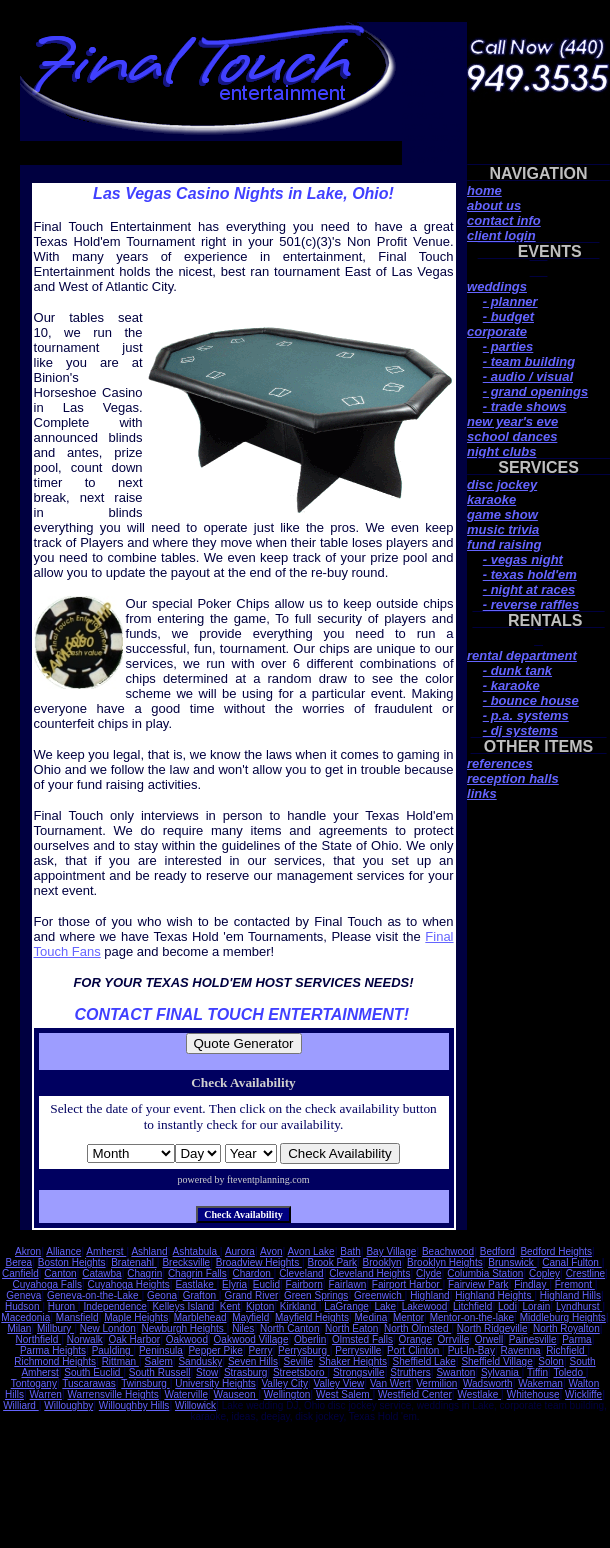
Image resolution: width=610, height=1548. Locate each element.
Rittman (120, 1361)
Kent (230, 1306)
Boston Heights (72, 1262)
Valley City (284, 1383)
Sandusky (200, 1361)
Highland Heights (494, 1295)
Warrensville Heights (113, 1394)
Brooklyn (382, 1262)
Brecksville (186, 1262)
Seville (298, 1361)
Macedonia (25, 1317)
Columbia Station (485, 1273)
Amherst (106, 1251)
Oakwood (187, 1339)
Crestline (585, 1273)
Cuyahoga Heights (129, 1284)
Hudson (23, 1306)
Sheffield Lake (424, 1361)
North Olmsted (417, 1328)
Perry (261, 1350)
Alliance (63, 1251)
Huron (63, 1306)
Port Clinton (414, 1350)
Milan (19, 1328)
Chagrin (144, 1273)
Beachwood (448, 1251)
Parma (576, 1339)
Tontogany (34, 1383)
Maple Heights (136, 1317)
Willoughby (68, 1405)
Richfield (566, 1350)
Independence (114, 1306)
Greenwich (379, 1295)
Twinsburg (145, 1383)
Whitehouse (533, 1394)
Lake (385, 1306)
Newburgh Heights (184, 1328)
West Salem (344, 1394)
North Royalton (566, 1328)
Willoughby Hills (134, 1405)
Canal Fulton (571, 1262)
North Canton (289, 1328)
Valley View (339, 1383)
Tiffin (537, 1372)
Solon (551, 1361)
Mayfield (250, 1317)
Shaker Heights (353, 1361)
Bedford (497, 1251)
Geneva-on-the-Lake (94, 1295)
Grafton (201, 1295)
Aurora (240, 1251)
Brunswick (512, 1262)
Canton (60, 1273)
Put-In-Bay (471, 1350)
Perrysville (358, 1350)
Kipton (260, 1306)
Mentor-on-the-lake (472, 1317)
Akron (28, 1251)
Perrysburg (304, 1350)
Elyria (234, 1284)
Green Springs (316, 1295)
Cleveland (301, 1273)
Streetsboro (300, 1372)
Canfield (20, 1273)
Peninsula (161, 1350)
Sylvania (501, 1372)
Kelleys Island (183, 1306)
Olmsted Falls (362, 1339)
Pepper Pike (215, 1350)
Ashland (149, 1251)
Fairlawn (347, 1284)
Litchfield (472, 1306)
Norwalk (85, 1339)
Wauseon (236, 1394)
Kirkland (299, 1306)
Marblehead (200, 1317)
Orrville (454, 1339)
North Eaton (351, 1328)
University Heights (215, 1383)
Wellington (287, 1394)
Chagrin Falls (197, 1273)
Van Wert (390, 1383)
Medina (371, 1317)
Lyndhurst (579, 1306)
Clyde (429, 1273)
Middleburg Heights (563, 1317)
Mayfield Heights (312, 1317)
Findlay (531, 1284)
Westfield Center (415, 1394)
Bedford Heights (556, 1251)
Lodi (507, 1306)
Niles (243, 1328)
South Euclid (93, 1372)
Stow (207, 1372)
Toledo (569, 1372)
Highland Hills (570, 1295)
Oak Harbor (134, 1339)
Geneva (23, 1295)
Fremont (575, 1284)
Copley (544, 1273)
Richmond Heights (55, 1361)
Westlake (479, 1394)
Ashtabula (196, 1251)
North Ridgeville (492, 1328)
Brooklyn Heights (445, 1262)
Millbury (55, 1328)
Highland (429, 1295)
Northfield (39, 1339)
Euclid (266, 1284)
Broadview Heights (259, 1262)
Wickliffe (583, 1394)
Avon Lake (311, 1251)
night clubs (501, 451)
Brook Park (332, 1262)
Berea (18, 1262)
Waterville (186, 1394)
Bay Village (391, 1251)
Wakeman (540, 1383)
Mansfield (77, 1317)
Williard (21, 1405)
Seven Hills (253, 1361)
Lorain (536, 1306)
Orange (415, 1339)
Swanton (455, 1372)
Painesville (533, 1339)
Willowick (195, 1405)
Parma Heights (53, 1350)
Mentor (408, 1317)
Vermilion (436, 1383)
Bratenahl (134, 1262)
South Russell (160, 1372)
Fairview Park (478, 1284)
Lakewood (425, 1306)
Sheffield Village (496, 1361)
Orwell (489, 1339)
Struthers (410, 1372)
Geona (162, 1295)
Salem (158, 1361)
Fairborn (304, 1284)
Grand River (251, 1295)
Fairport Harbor (407, 1284)
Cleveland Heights (369, 1273)
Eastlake (195, 1284)
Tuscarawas (89, 1383)
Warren (46, 1394)
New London (108, 1328)
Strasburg (245, 1372)
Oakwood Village (251, 1339)
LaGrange (346, 1306)
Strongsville (359, 1372)
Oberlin (310, 1339)
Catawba (101, 1273)
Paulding (113, 1350)
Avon (271, 1251)
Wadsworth (488, 1383)
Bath (350, 1251)
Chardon (252, 1273)
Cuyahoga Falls (46, 1284)
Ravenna (521, 1350)
